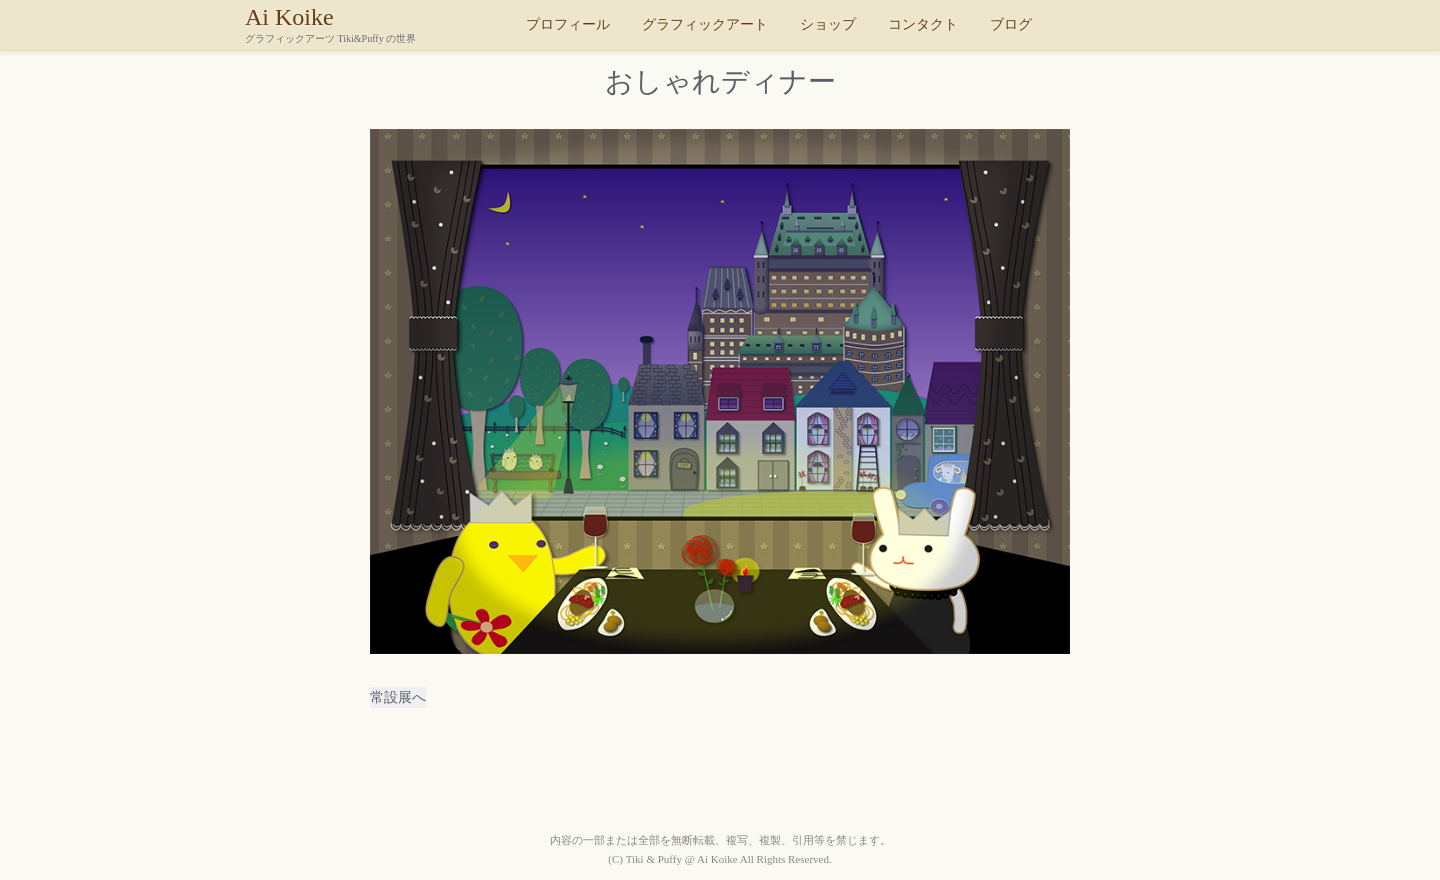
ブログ (1011, 24)
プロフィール (568, 24)
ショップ (828, 24)
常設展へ (398, 697)
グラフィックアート (705, 24)
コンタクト (923, 24)
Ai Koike (380, 24)
